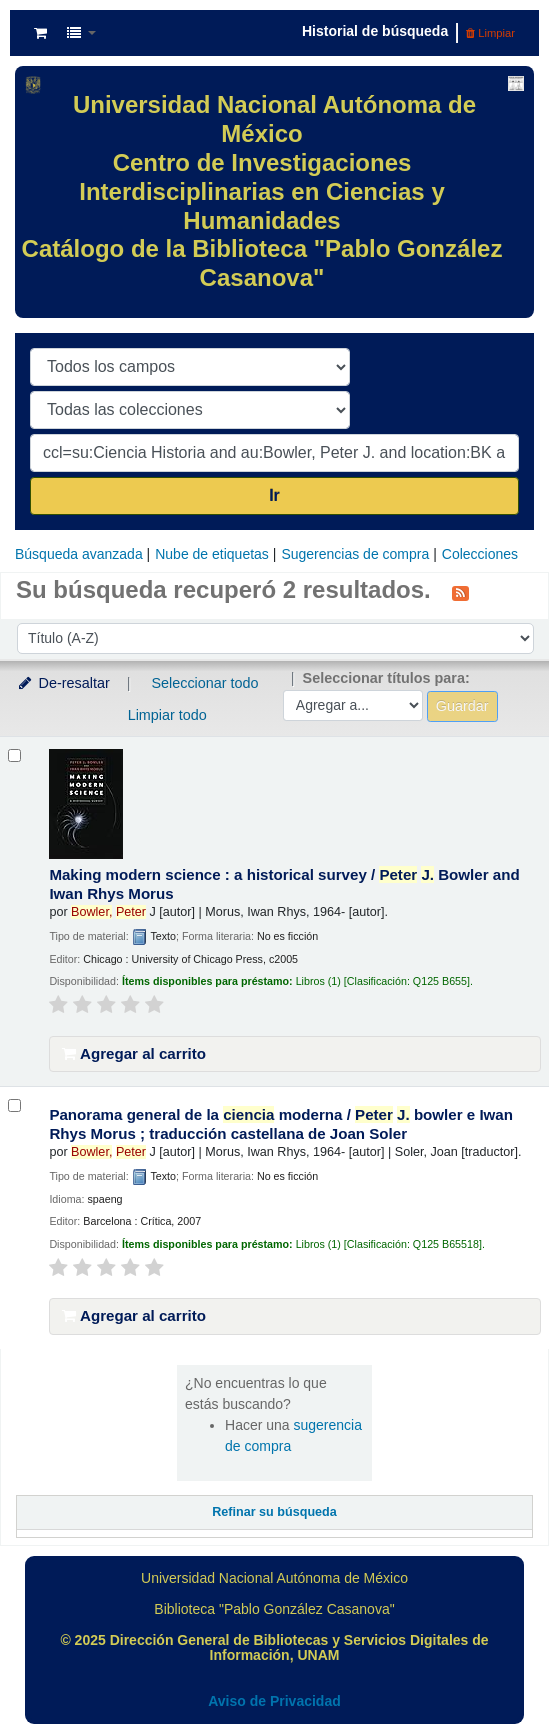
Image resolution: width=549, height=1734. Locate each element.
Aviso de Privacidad (274, 1701)
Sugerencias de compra (355, 554)
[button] (40, 33)
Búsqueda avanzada (79, 554)
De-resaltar (63, 683)
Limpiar (490, 33)
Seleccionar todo (204, 683)
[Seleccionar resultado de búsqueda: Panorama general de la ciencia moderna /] (14, 1105)
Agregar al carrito (134, 1053)
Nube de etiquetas (212, 554)
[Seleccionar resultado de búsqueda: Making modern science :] (14, 755)
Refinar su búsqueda (274, 1512)
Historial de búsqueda (375, 31)
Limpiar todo (167, 715)
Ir (274, 495)
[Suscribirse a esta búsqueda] (460, 592)
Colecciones (480, 554)
